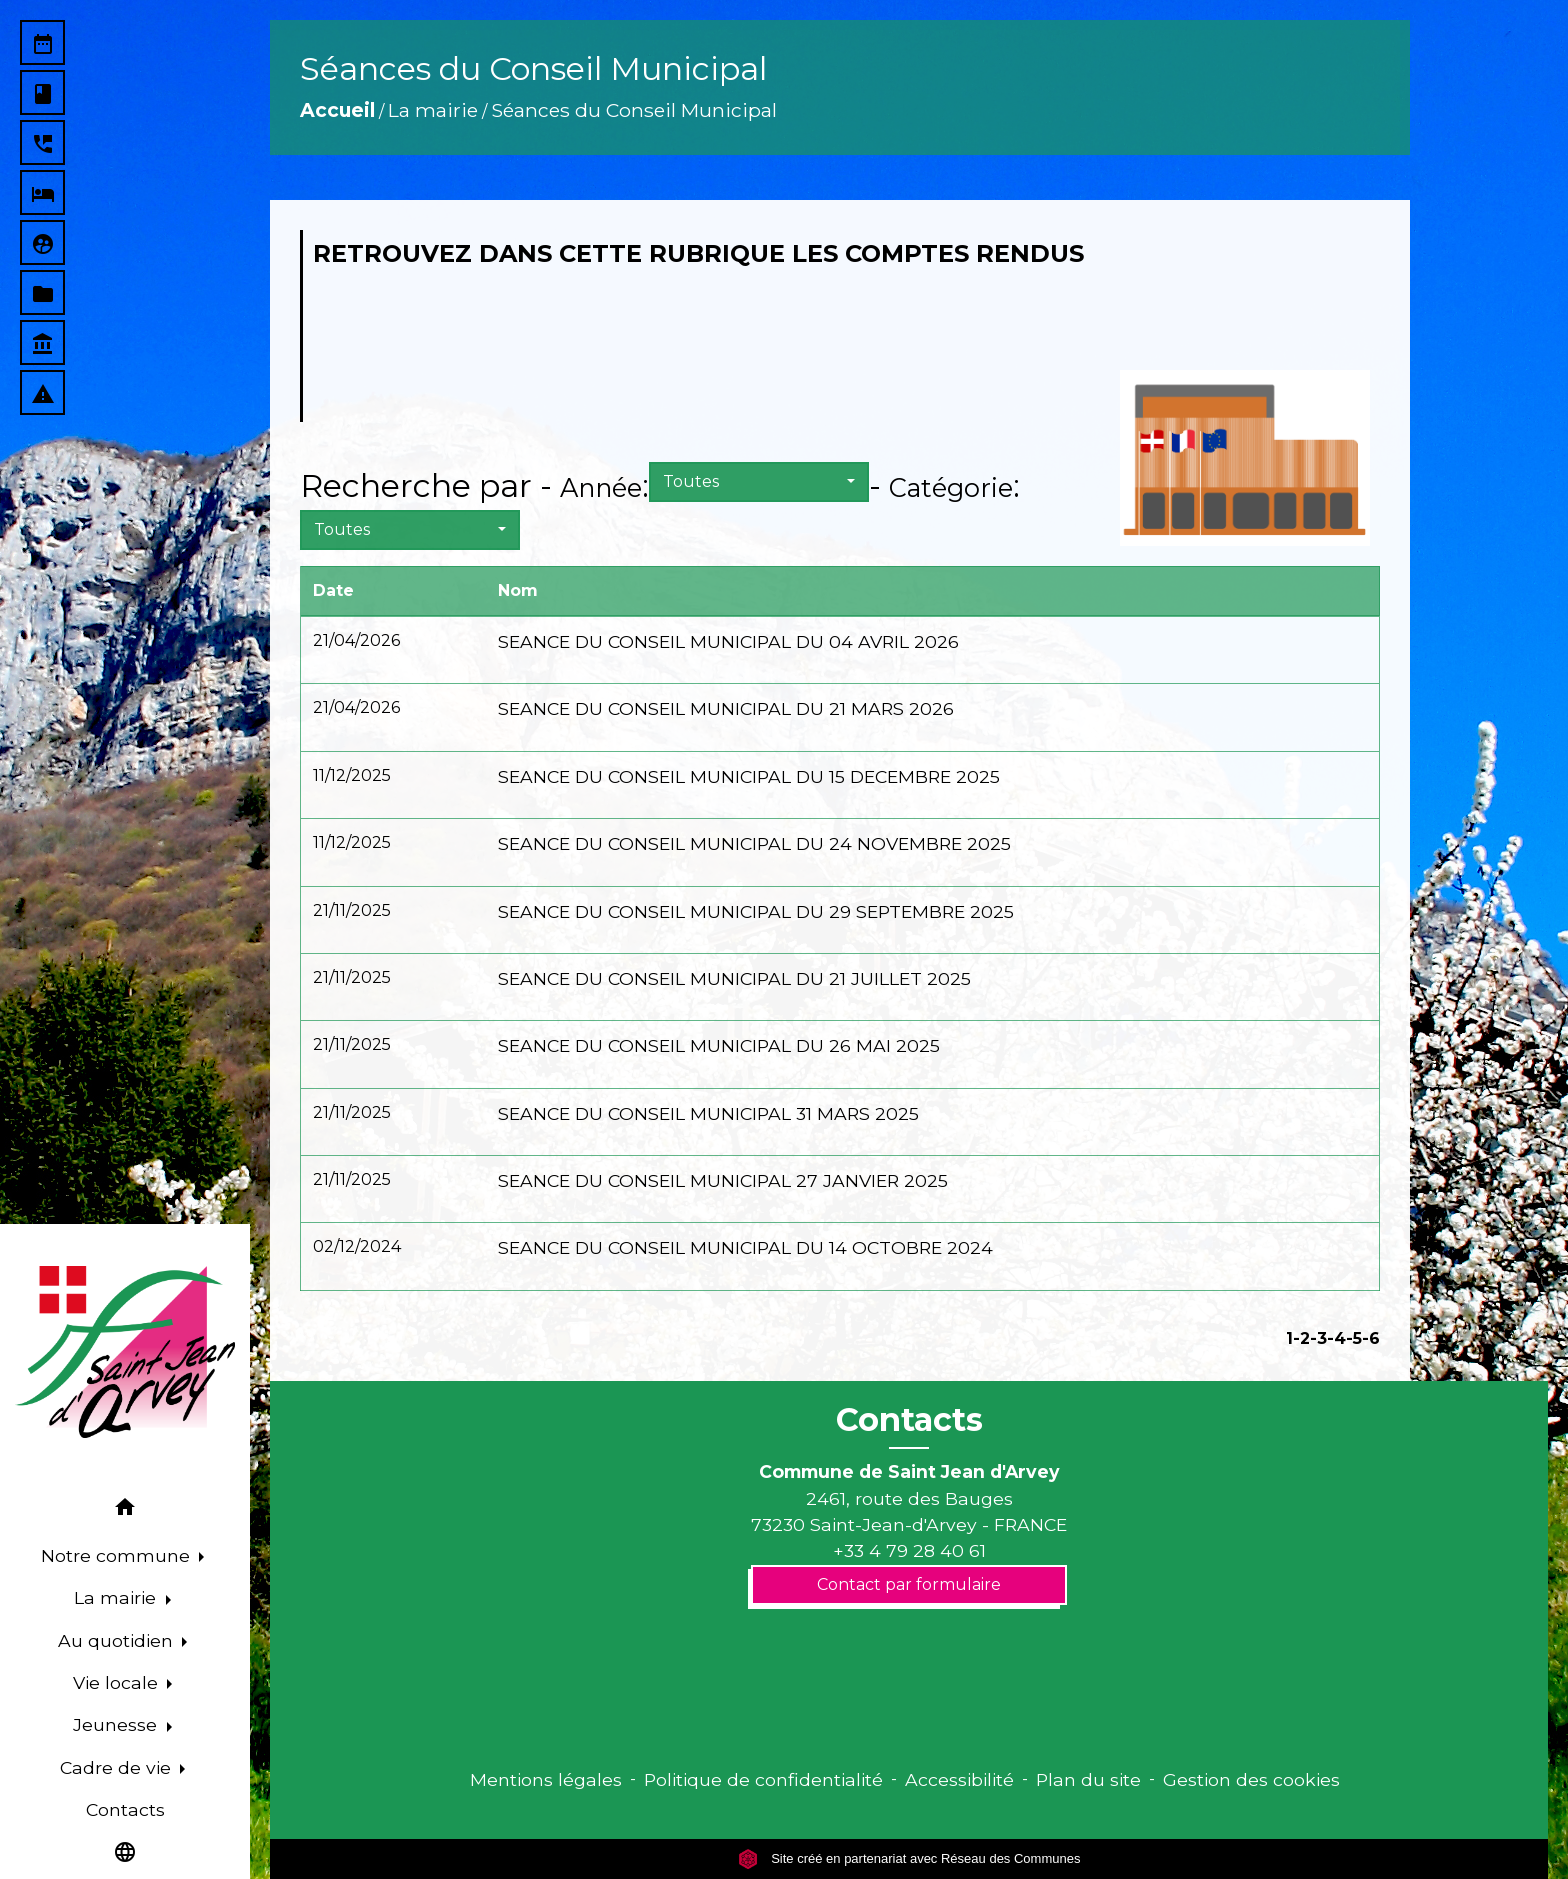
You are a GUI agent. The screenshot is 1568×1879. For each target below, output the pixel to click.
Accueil (337, 110)
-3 (1318, 1338)
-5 (1354, 1338)
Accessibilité (959, 1779)
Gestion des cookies (1251, 1779)
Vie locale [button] (118, 1682)
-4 (1336, 1338)
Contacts (909, 1420)
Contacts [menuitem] (125, 1809)
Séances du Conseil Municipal (634, 110)
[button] (125, 1510)
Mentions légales (546, 1779)
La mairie (433, 110)
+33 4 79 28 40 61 (909, 1550)
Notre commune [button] (118, 1555)
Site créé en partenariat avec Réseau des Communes (909, 1858)
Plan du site (1088, 1779)
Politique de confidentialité (763, 1779)
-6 (1371, 1338)
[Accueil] (125, 1352)
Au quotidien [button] (118, 1640)
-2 (1301, 1338)
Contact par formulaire (909, 1584)
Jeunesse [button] (117, 1724)
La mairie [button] (117, 1597)
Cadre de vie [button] (118, 1767)
